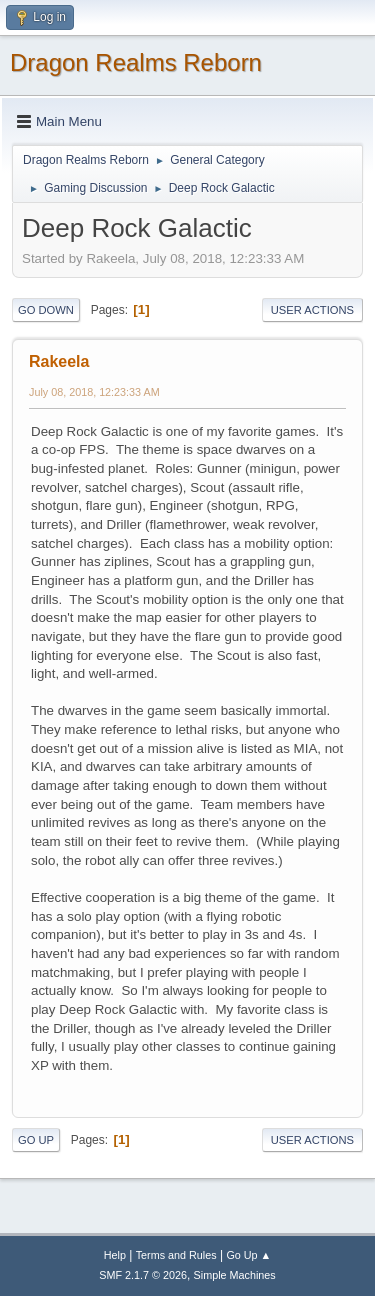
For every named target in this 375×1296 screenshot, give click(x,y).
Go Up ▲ (248, 1255)
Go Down (46, 310)
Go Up (36, 1140)
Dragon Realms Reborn (136, 62)
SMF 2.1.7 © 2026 (143, 1275)
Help (115, 1255)
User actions (312, 310)
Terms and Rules (176, 1255)
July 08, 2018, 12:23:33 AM (94, 392)
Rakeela (59, 361)
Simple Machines (235, 1275)
